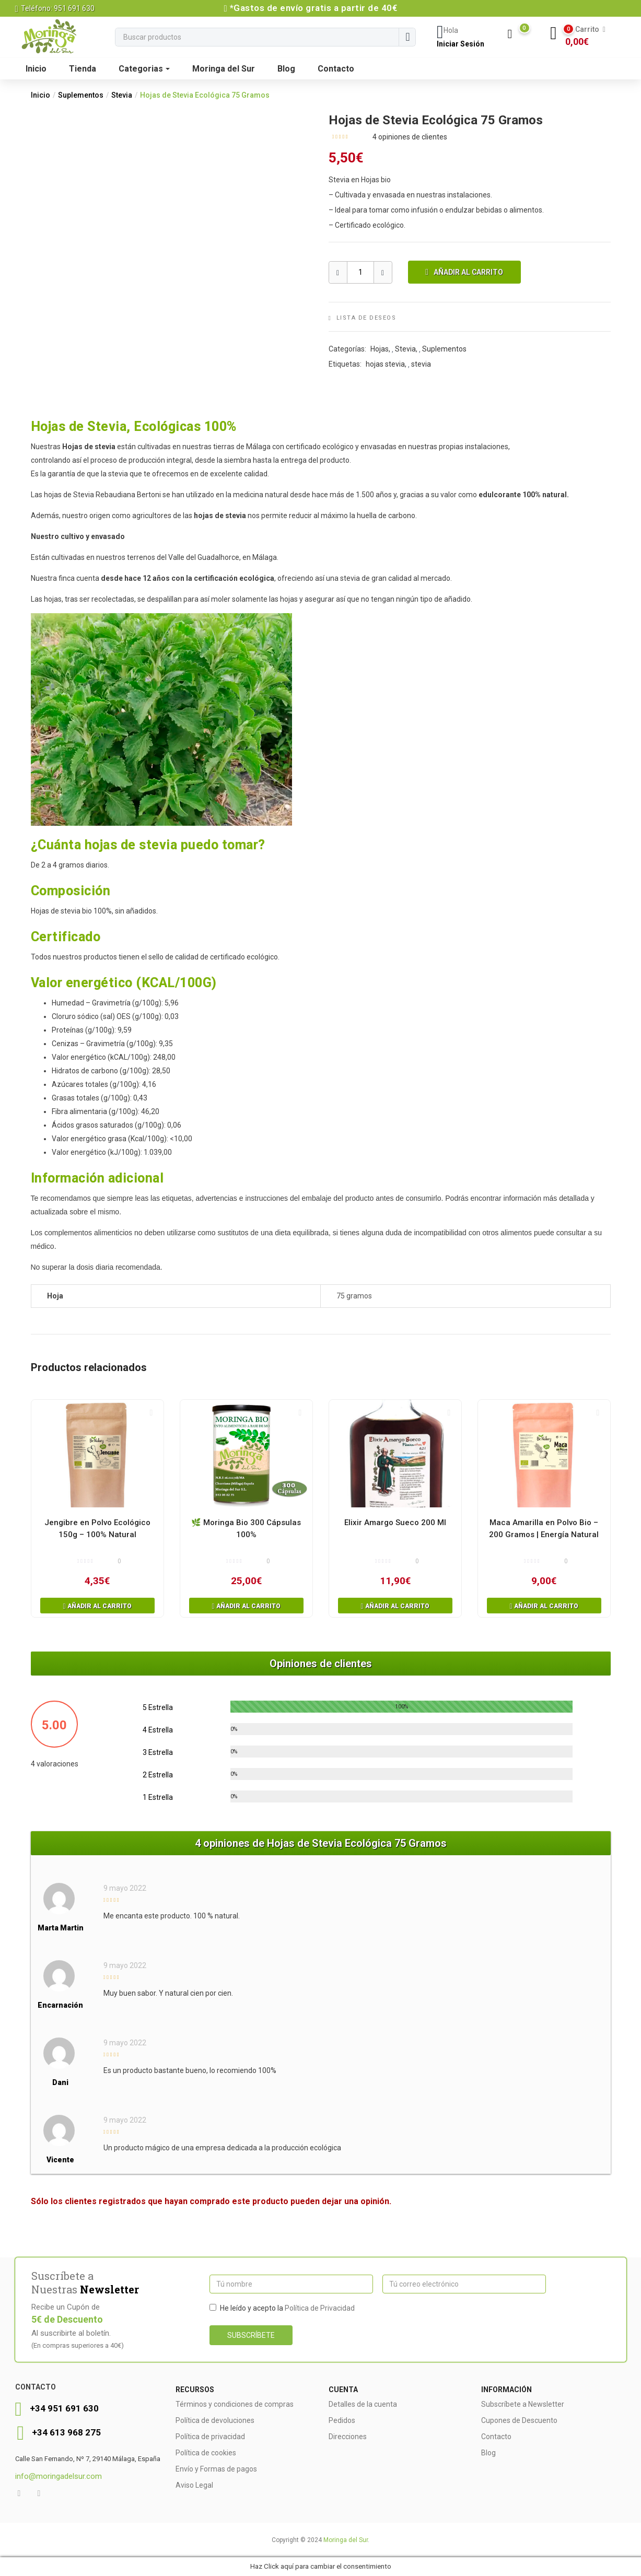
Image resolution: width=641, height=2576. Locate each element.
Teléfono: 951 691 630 (55, 8)
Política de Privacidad (320, 2308)
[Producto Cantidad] (360, 272)
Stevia (121, 95)
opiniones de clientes (409, 137)
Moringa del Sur (223, 69)
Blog (286, 69)
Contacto (336, 69)
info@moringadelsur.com (58, 2476)
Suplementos (80, 95)
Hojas (379, 349)
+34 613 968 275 (66, 2432)
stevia (421, 364)
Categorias (144, 69)
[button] (586, 36)
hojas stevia (385, 364)
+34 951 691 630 (64, 2408)
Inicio (36, 69)
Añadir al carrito (468, 272)
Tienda (82, 69)
